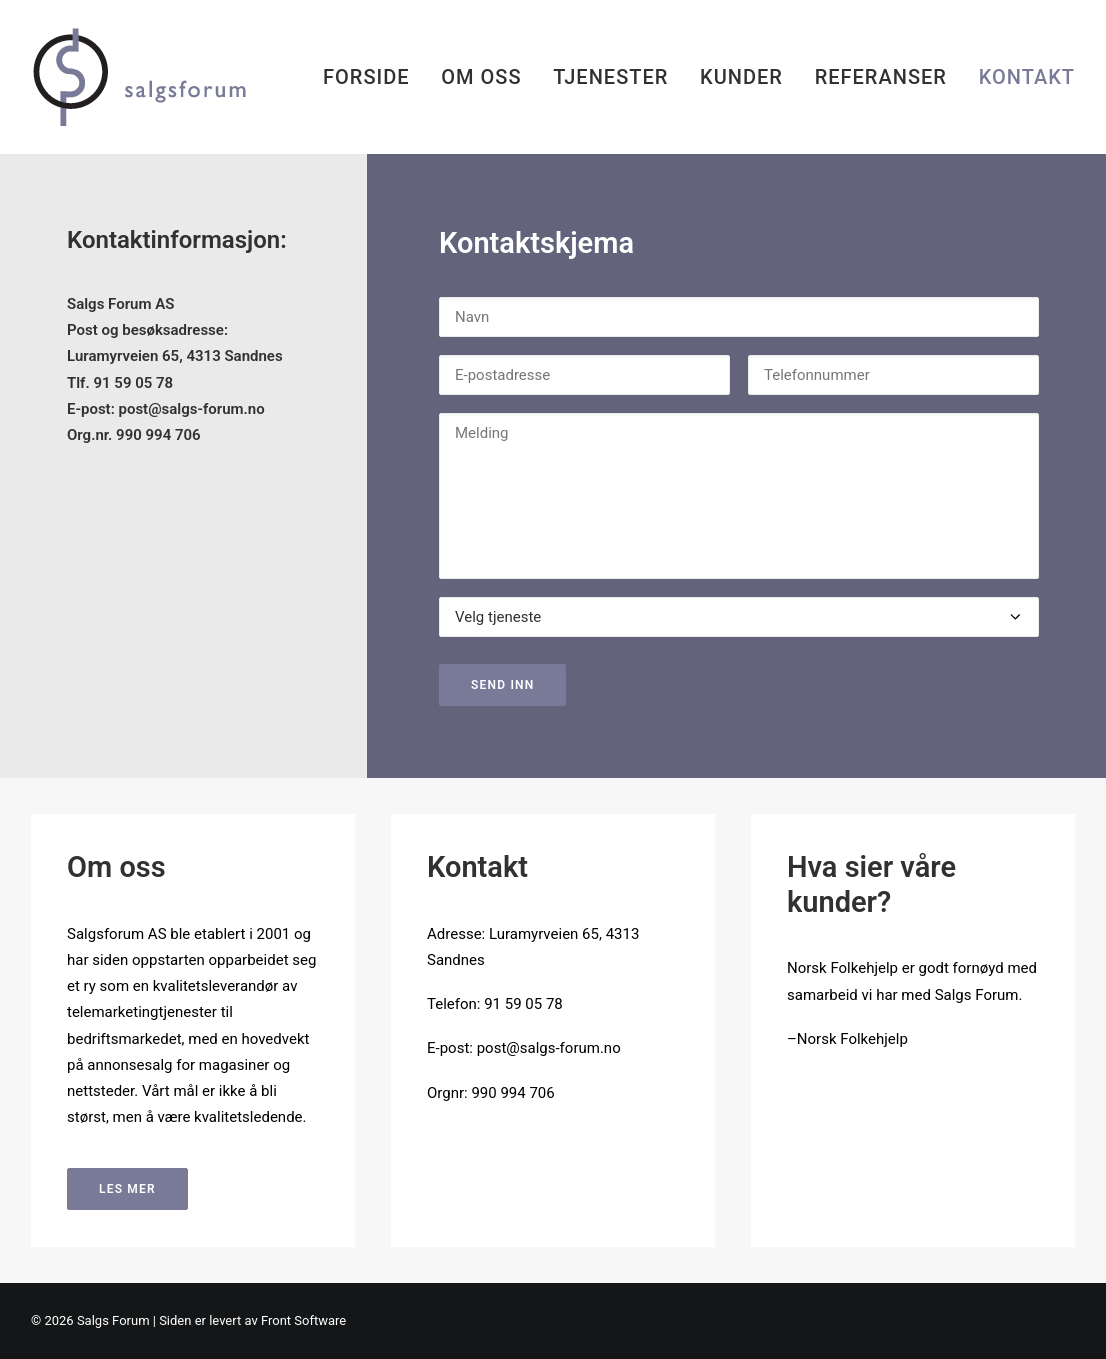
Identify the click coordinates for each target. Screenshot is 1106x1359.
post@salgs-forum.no (191, 409)
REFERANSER (881, 77)
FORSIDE (366, 77)
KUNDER (741, 77)
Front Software (303, 1320)
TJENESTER (610, 77)
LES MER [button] (127, 1189)
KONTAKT (1027, 77)
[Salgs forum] (163, 77)
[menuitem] (373, 77)
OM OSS (481, 77)
